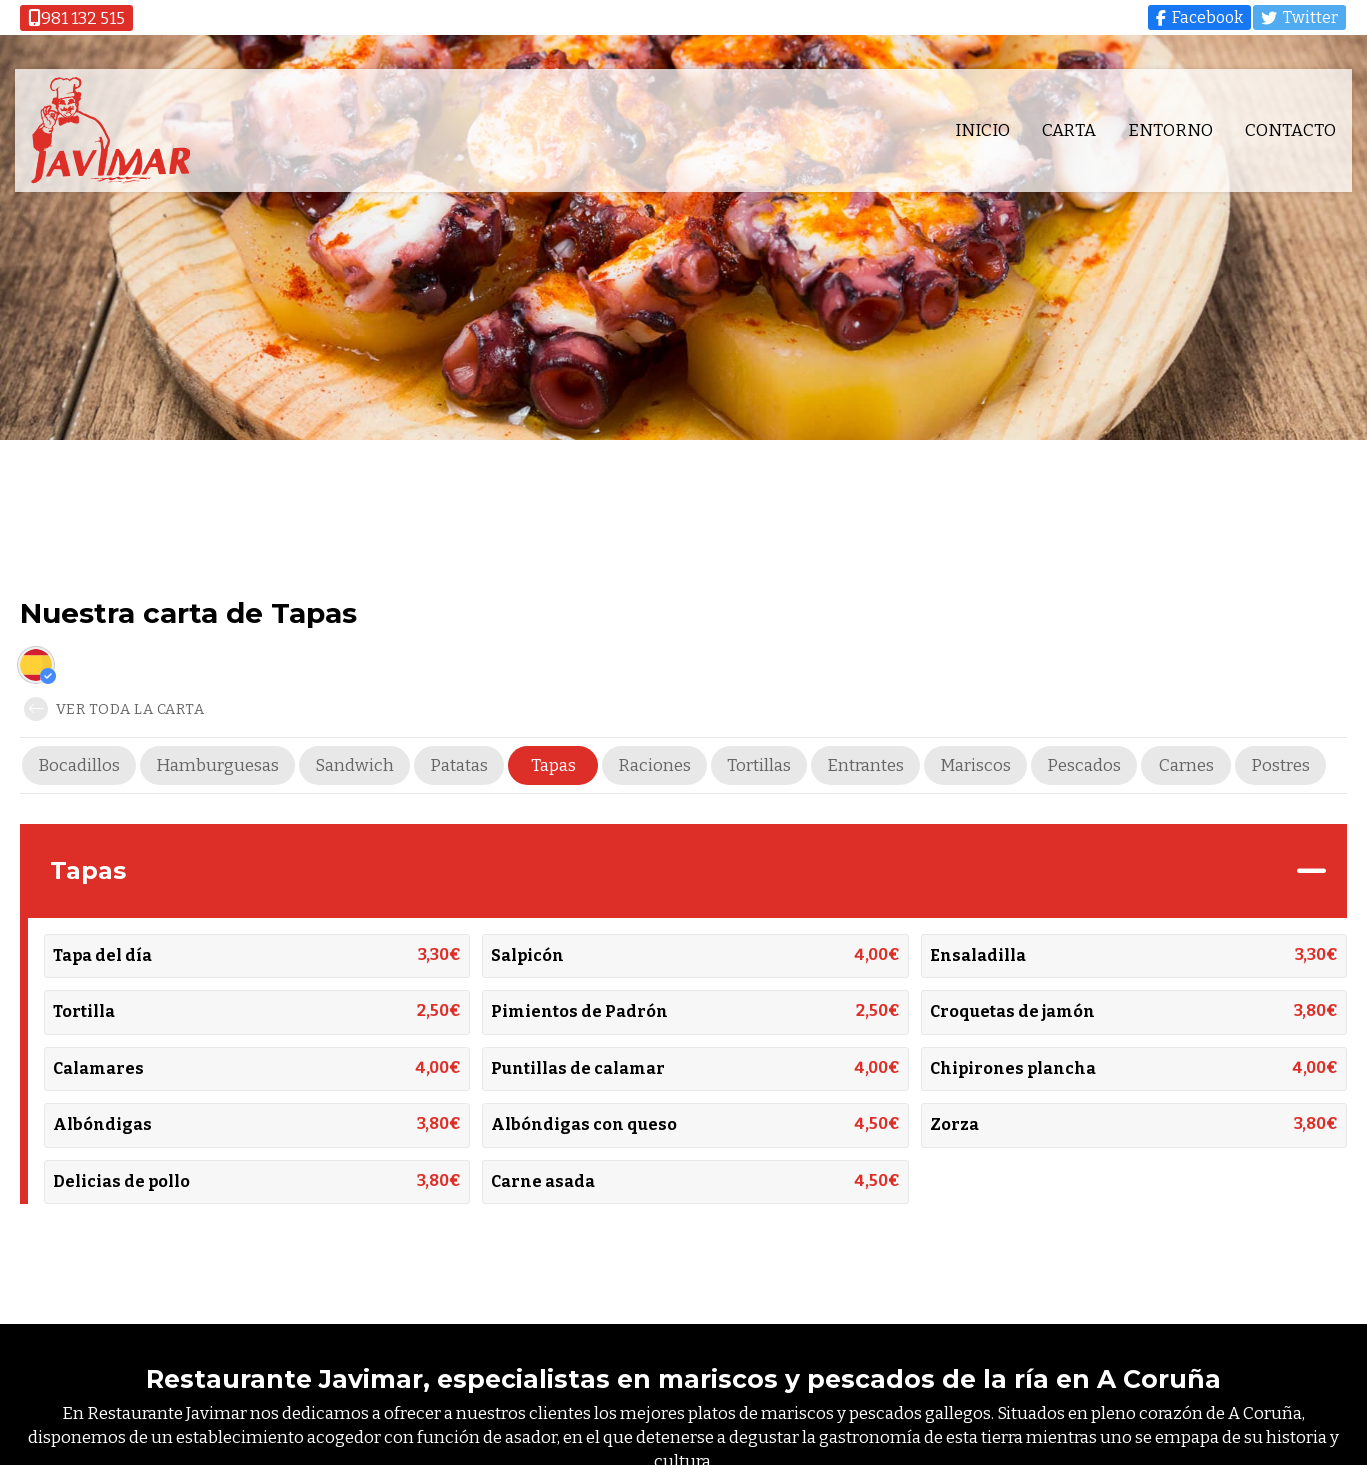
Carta (1068, 131)
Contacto (1289, 131)
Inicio (981, 131)
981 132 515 (76, 18)
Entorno (1169, 131)
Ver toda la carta (114, 709)
